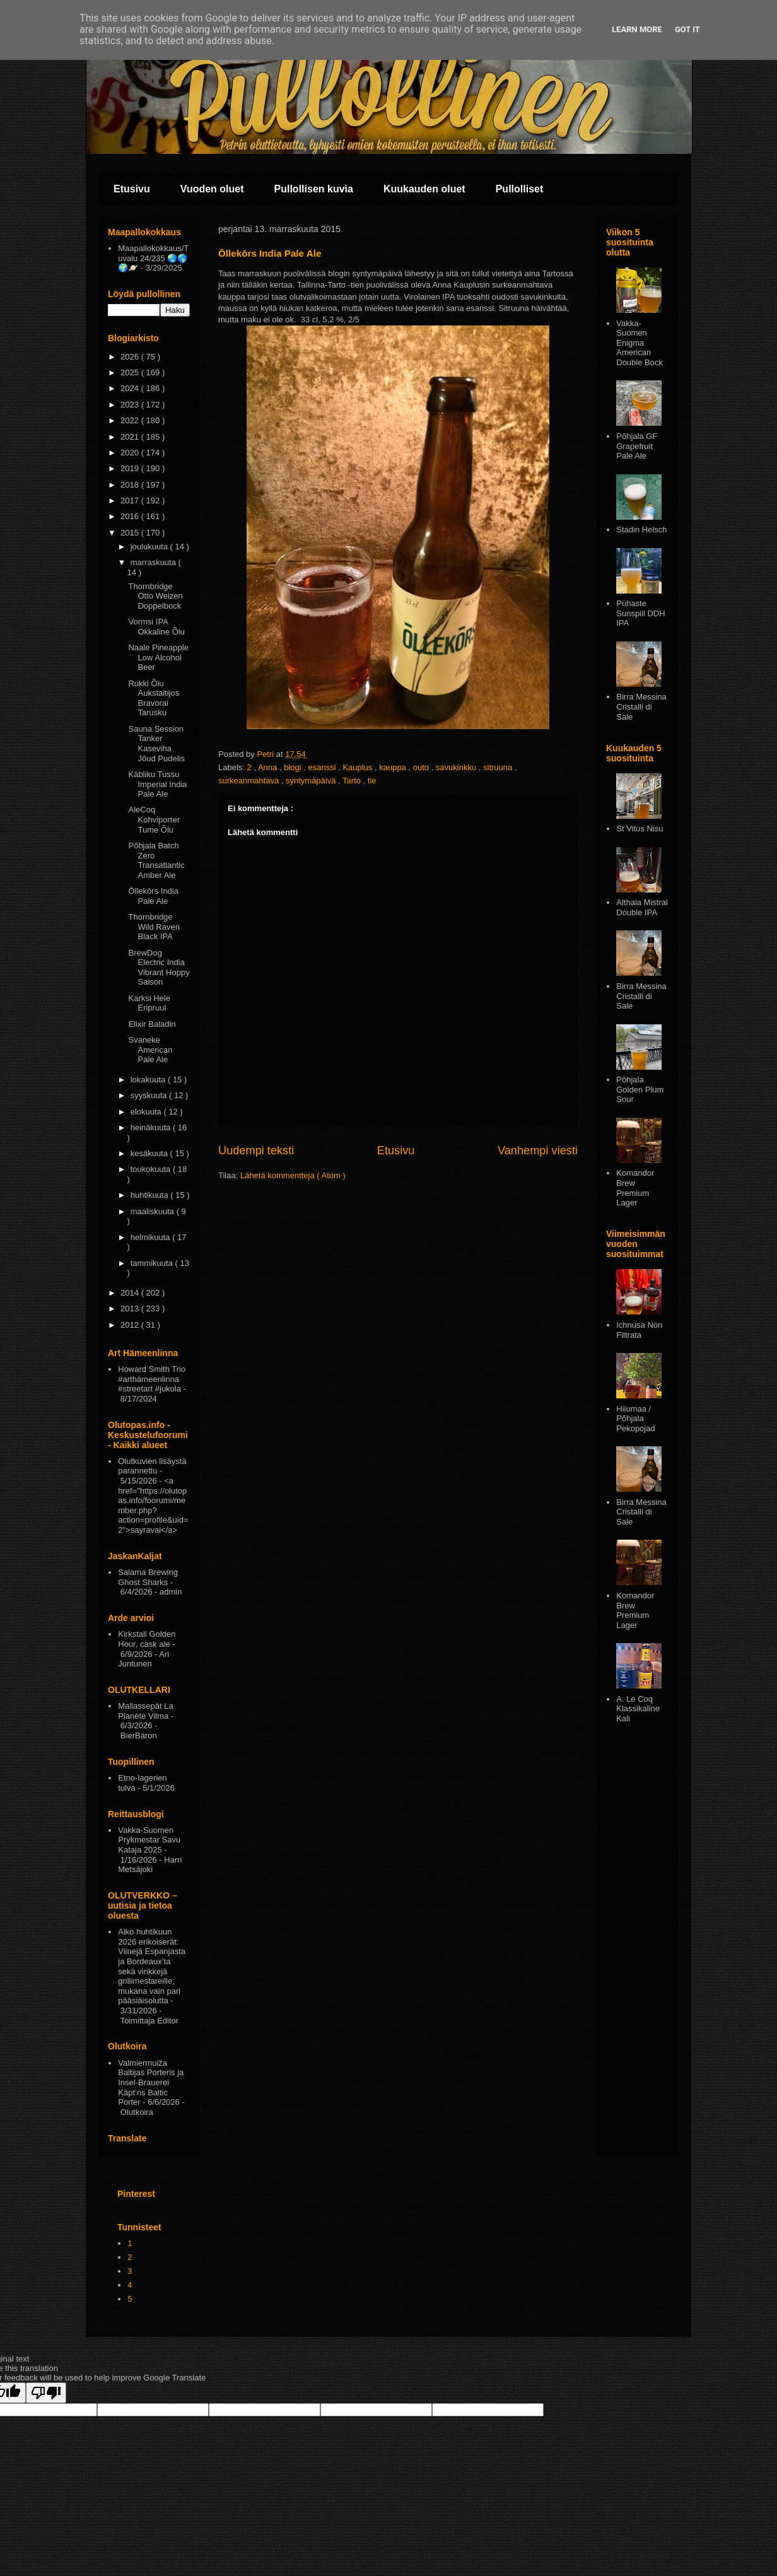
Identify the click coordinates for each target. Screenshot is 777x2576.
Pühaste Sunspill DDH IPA (640, 613)
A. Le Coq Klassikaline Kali (638, 1708)
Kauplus (358, 767)
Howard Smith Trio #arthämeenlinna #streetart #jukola (151, 1378)
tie (372, 780)
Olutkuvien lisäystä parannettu (152, 1466)
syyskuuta (150, 1095)
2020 (130, 452)
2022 (130, 420)
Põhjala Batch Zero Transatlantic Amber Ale (156, 860)
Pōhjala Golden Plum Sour (639, 1089)
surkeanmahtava (249, 780)
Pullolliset (520, 189)
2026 (130, 356)
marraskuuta (154, 562)
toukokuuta (152, 1169)
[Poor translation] (46, 2392)
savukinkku (457, 767)
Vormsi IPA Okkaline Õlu (156, 626)
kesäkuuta (150, 1153)
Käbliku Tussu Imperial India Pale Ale (157, 784)
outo (422, 767)
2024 (130, 388)
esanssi (323, 767)
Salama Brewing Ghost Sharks (148, 1577)
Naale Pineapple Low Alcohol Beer (158, 657)
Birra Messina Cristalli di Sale (641, 706)
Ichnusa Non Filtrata (639, 1330)
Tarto (352, 780)
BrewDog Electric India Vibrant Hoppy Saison (158, 967)
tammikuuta (153, 1263)
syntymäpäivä (312, 780)
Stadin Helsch (641, 529)
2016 (130, 516)
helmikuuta (151, 1237)
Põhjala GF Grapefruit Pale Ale (636, 445)
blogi (293, 767)
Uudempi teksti (256, 1150)
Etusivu (132, 189)
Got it (687, 29)
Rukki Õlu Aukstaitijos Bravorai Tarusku (153, 698)
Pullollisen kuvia (313, 189)
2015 (130, 532)
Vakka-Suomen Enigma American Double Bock (639, 343)
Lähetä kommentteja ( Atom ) (293, 1175)
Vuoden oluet (212, 189)
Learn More (637, 29)
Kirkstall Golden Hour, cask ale (146, 1639)
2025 (130, 372)
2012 (130, 1325)
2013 (130, 1308)
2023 (130, 404)
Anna (268, 767)
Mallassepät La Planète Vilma (145, 1711)
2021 (130, 437)
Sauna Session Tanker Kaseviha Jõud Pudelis (156, 743)
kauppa (393, 767)
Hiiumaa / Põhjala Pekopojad (635, 1418)
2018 (130, 484)
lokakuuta (149, 1079)
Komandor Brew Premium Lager (635, 1187)
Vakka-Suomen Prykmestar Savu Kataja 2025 (149, 1839)
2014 (130, 1292)
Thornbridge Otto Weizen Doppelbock (155, 596)
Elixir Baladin (151, 1024)
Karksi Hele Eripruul (149, 1003)
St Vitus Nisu (639, 828)
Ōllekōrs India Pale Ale (153, 896)
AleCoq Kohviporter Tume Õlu (153, 819)
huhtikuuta (151, 1195)
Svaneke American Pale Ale (150, 1049)
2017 (130, 500)
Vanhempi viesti (538, 1150)
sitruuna (499, 767)
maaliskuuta (154, 1211)
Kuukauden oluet (424, 189)
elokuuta (147, 1111)
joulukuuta (150, 546)
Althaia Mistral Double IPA (642, 907)
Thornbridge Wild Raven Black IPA (153, 926)
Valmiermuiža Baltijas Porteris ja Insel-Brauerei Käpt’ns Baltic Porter (151, 2082)
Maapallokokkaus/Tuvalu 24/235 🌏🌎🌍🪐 (153, 257)
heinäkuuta (152, 1127)
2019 (130, 468)
